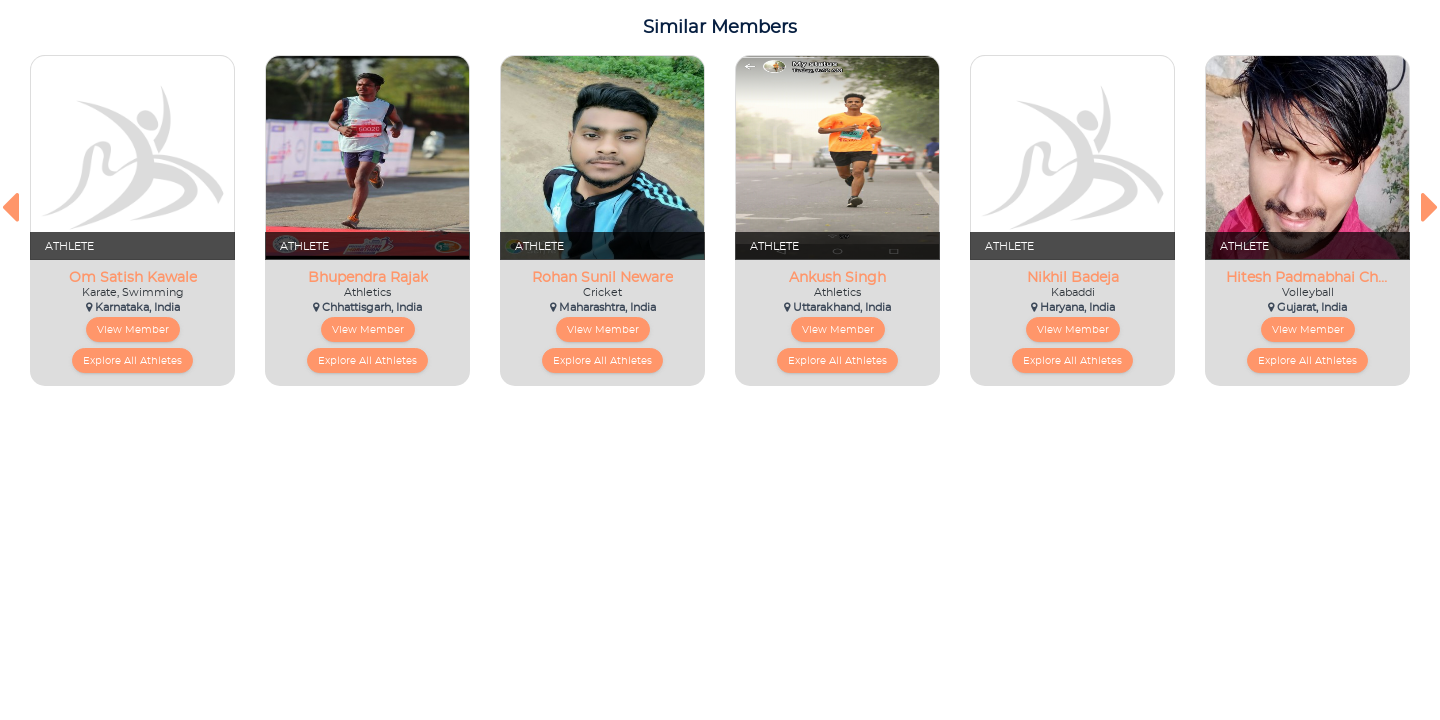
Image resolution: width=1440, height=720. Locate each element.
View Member (133, 330)
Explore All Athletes (132, 361)
